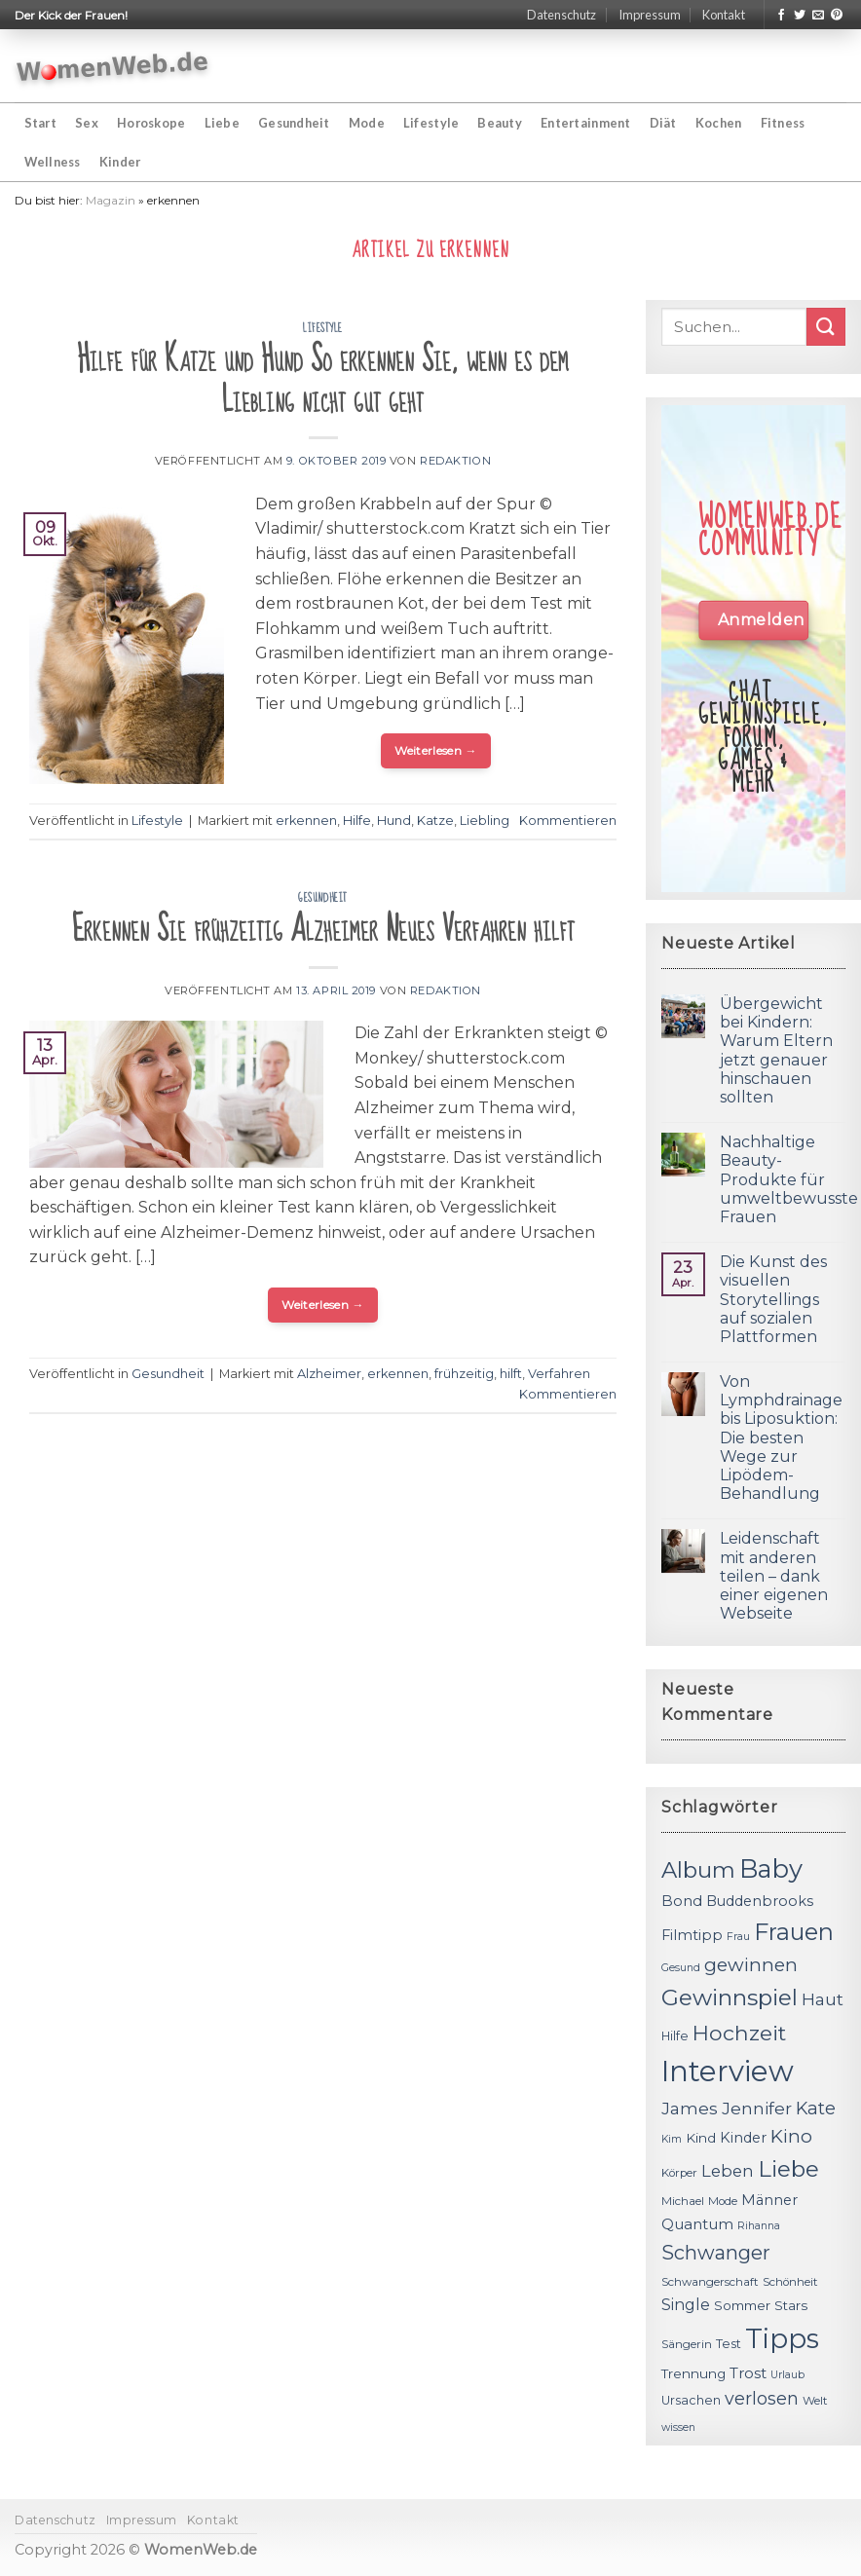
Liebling (484, 820)
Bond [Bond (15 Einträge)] (681, 1900)
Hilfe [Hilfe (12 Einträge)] (675, 2036)
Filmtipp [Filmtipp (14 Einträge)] (692, 1935)
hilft (511, 1373)
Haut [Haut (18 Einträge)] (822, 1999)
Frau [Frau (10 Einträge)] (738, 1936)
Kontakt (723, 14)
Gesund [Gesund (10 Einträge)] (680, 1967)
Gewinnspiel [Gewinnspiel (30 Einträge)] (729, 1997)
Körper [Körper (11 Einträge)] (679, 2173)
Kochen (718, 123)
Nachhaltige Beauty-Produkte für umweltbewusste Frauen (789, 1179)
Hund (394, 820)
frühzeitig (464, 1373)
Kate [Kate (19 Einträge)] (816, 2108)
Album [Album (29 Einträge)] (698, 1870)
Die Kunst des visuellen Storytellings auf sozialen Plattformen (773, 1299)
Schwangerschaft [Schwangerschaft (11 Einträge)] (710, 2282)
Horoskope (151, 123)
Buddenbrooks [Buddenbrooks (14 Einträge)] (759, 1901)
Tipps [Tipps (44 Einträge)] (782, 2338)
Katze (435, 820)
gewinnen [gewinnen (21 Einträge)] (751, 1965)
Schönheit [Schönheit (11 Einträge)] (790, 2282)
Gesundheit (294, 123)
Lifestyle (431, 123)
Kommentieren (568, 820)
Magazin (110, 200)
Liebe (222, 123)
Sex (86, 123)
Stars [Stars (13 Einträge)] (790, 2305)
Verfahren (559, 1373)
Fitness (783, 123)
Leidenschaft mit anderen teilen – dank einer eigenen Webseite (774, 1576)
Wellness (52, 161)
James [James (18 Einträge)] (689, 2108)
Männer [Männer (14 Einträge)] (769, 2200)
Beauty (499, 123)
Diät (663, 123)
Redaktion (455, 460)
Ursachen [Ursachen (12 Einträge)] (691, 2400)
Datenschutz (561, 14)
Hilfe (357, 820)
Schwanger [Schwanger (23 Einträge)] (715, 2252)
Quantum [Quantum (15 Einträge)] (697, 2224)
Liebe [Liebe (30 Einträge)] (788, 2169)
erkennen (306, 820)
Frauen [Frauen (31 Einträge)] (794, 1932)
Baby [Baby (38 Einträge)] (771, 1868)
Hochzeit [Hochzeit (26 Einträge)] (739, 2032)
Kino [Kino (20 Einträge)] (791, 2136)
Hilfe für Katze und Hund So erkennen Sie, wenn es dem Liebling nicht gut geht (323, 380)
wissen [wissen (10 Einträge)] (678, 2427)
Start (40, 123)
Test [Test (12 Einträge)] (728, 2343)
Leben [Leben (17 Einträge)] (727, 2171)
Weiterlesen (435, 750)
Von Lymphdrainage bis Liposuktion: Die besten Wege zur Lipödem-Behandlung (781, 1437)
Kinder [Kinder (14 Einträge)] (743, 2138)
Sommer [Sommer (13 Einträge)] (742, 2305)
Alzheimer (329, 1373)
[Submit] (825, 327)
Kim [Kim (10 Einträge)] (671, 2139)
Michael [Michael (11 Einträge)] (682, 2201)
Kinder (120, 161)
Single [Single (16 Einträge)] (685, 2305)
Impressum (649, 14)
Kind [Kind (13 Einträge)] (701, 2138)
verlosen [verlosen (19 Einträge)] (762, 2398)
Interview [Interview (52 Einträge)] (727, 2071)
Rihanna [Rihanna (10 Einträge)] (758, 2226)
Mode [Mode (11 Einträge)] (722, 2201)
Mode (367, 123)
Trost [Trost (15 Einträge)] (748, 2373)
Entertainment (585, 123)
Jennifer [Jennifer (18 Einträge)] (757, 2108)
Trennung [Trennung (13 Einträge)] (693, 2373)
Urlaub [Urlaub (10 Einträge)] (787, 2375)
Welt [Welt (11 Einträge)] (815, 2401)
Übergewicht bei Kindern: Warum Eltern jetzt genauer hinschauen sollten (776, 1050)
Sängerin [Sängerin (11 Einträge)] (686, 2344)
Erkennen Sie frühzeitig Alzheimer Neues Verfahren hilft (323, 929)
